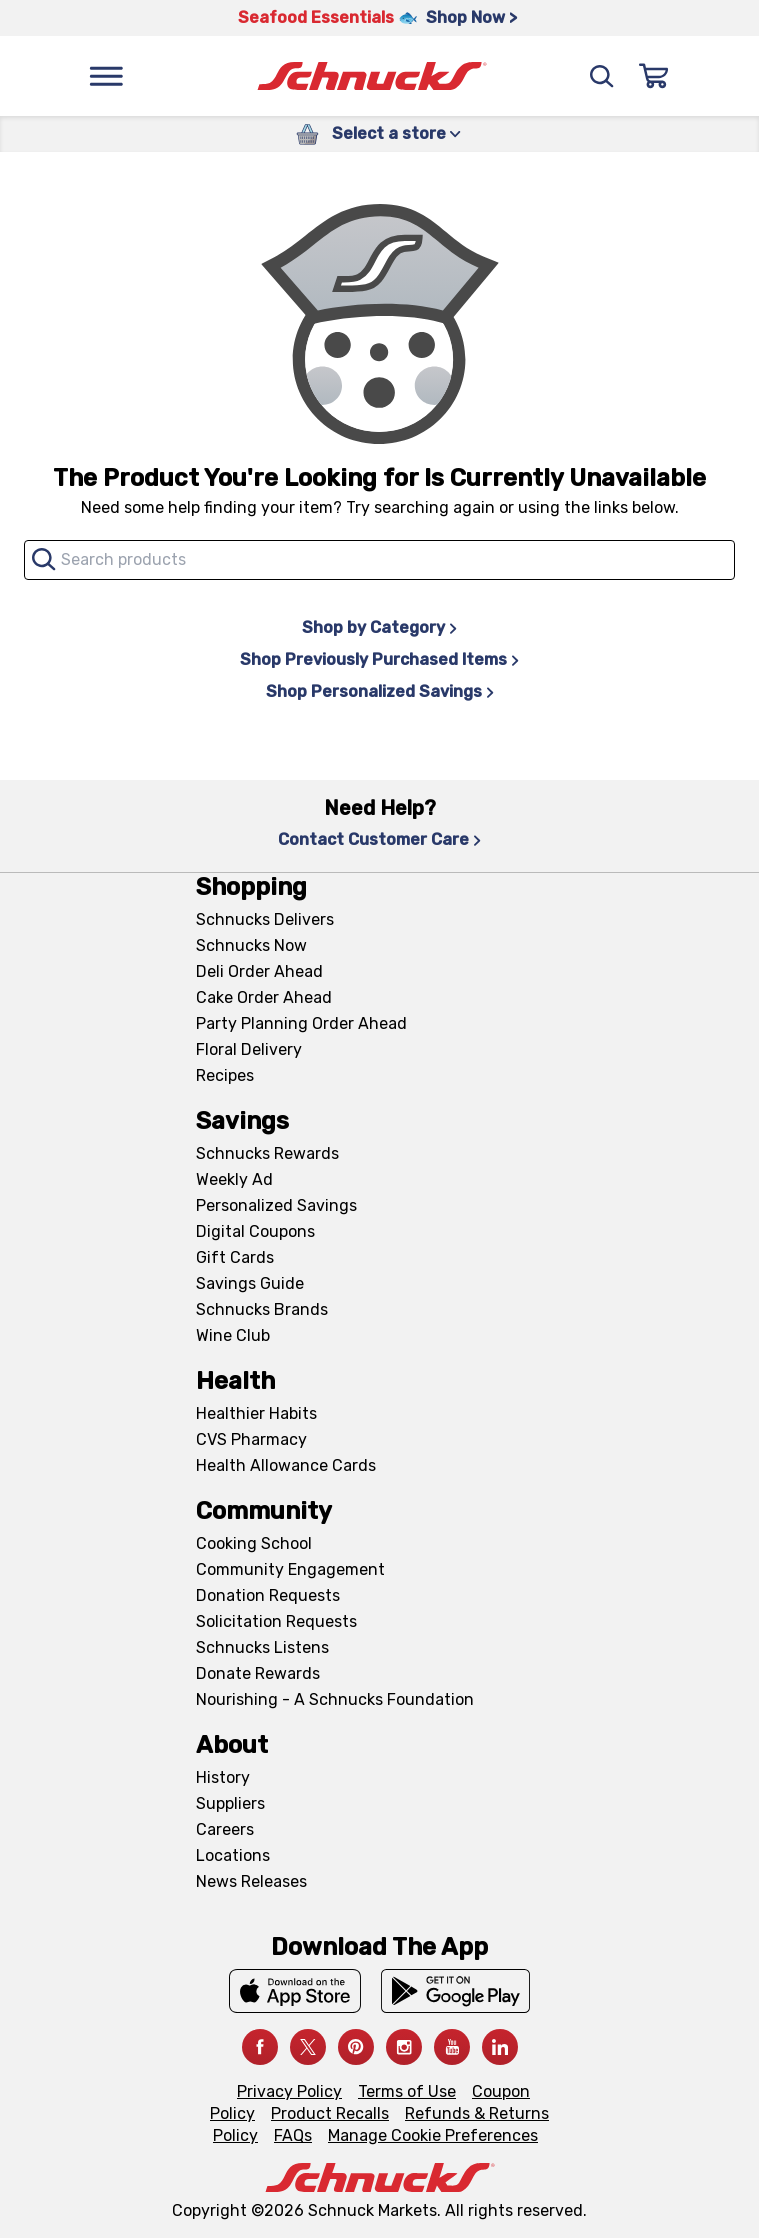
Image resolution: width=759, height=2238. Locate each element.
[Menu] (106, 76)
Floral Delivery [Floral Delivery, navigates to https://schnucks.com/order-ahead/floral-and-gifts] (249, 1049)
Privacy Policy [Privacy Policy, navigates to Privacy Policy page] (289, 2091)
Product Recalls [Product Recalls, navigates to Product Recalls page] (330, 2113)
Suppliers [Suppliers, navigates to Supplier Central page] (230, 1803)
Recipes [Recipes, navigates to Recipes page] (225, 1075)
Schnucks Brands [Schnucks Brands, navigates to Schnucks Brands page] (262, 1309)
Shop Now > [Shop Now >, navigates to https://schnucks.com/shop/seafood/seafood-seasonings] (471, 17)
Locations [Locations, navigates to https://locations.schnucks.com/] (233, 1855)
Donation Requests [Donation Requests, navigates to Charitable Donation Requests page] (268, 1595)
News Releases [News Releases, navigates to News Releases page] (251, 1881)
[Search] (602, 76)
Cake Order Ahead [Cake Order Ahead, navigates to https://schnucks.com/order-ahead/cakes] (264, 997)
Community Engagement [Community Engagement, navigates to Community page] (290, 1569)
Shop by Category (379, 627)
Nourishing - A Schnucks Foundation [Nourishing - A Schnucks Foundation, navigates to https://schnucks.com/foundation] (335, 1699)
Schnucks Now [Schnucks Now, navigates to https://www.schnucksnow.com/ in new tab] (251, 945)
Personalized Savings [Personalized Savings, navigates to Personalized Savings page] (276, 1205)
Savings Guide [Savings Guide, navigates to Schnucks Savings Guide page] (250, 1283)
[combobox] (379, 560)
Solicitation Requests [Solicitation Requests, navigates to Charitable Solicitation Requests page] (276, 1621)
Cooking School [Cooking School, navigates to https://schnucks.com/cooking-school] (254, 1543)
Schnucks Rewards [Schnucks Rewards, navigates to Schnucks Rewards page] (267, 1153)
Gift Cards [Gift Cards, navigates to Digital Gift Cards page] (235, 1257)
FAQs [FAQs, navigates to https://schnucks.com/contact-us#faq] (293, 2135)
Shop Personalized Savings (380, 691)
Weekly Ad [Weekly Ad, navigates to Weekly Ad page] (234, 1179)
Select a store (396, 133)
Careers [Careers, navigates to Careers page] (225, 1829)
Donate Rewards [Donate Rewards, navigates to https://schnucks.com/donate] (258, 1673)
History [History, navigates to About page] (223, 1777)
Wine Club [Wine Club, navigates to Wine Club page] (233, 1335)
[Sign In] (654, 76)
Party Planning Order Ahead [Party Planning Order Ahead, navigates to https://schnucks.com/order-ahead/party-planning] (301, 1023)
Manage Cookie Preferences (433, 2135)
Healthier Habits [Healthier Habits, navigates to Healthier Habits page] (256, 1413)
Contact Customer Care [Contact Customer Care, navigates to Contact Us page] (379, 839)
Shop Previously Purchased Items (379, 659)
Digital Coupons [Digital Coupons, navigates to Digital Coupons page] (255, 1231)
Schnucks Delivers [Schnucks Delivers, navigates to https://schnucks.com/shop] (265, 919)
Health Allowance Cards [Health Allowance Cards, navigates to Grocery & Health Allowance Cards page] (286, 1465)
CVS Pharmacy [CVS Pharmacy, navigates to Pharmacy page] (251, 1439)
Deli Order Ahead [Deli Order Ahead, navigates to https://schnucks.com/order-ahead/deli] (259, 971)
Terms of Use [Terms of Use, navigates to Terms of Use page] (407, 2091)
